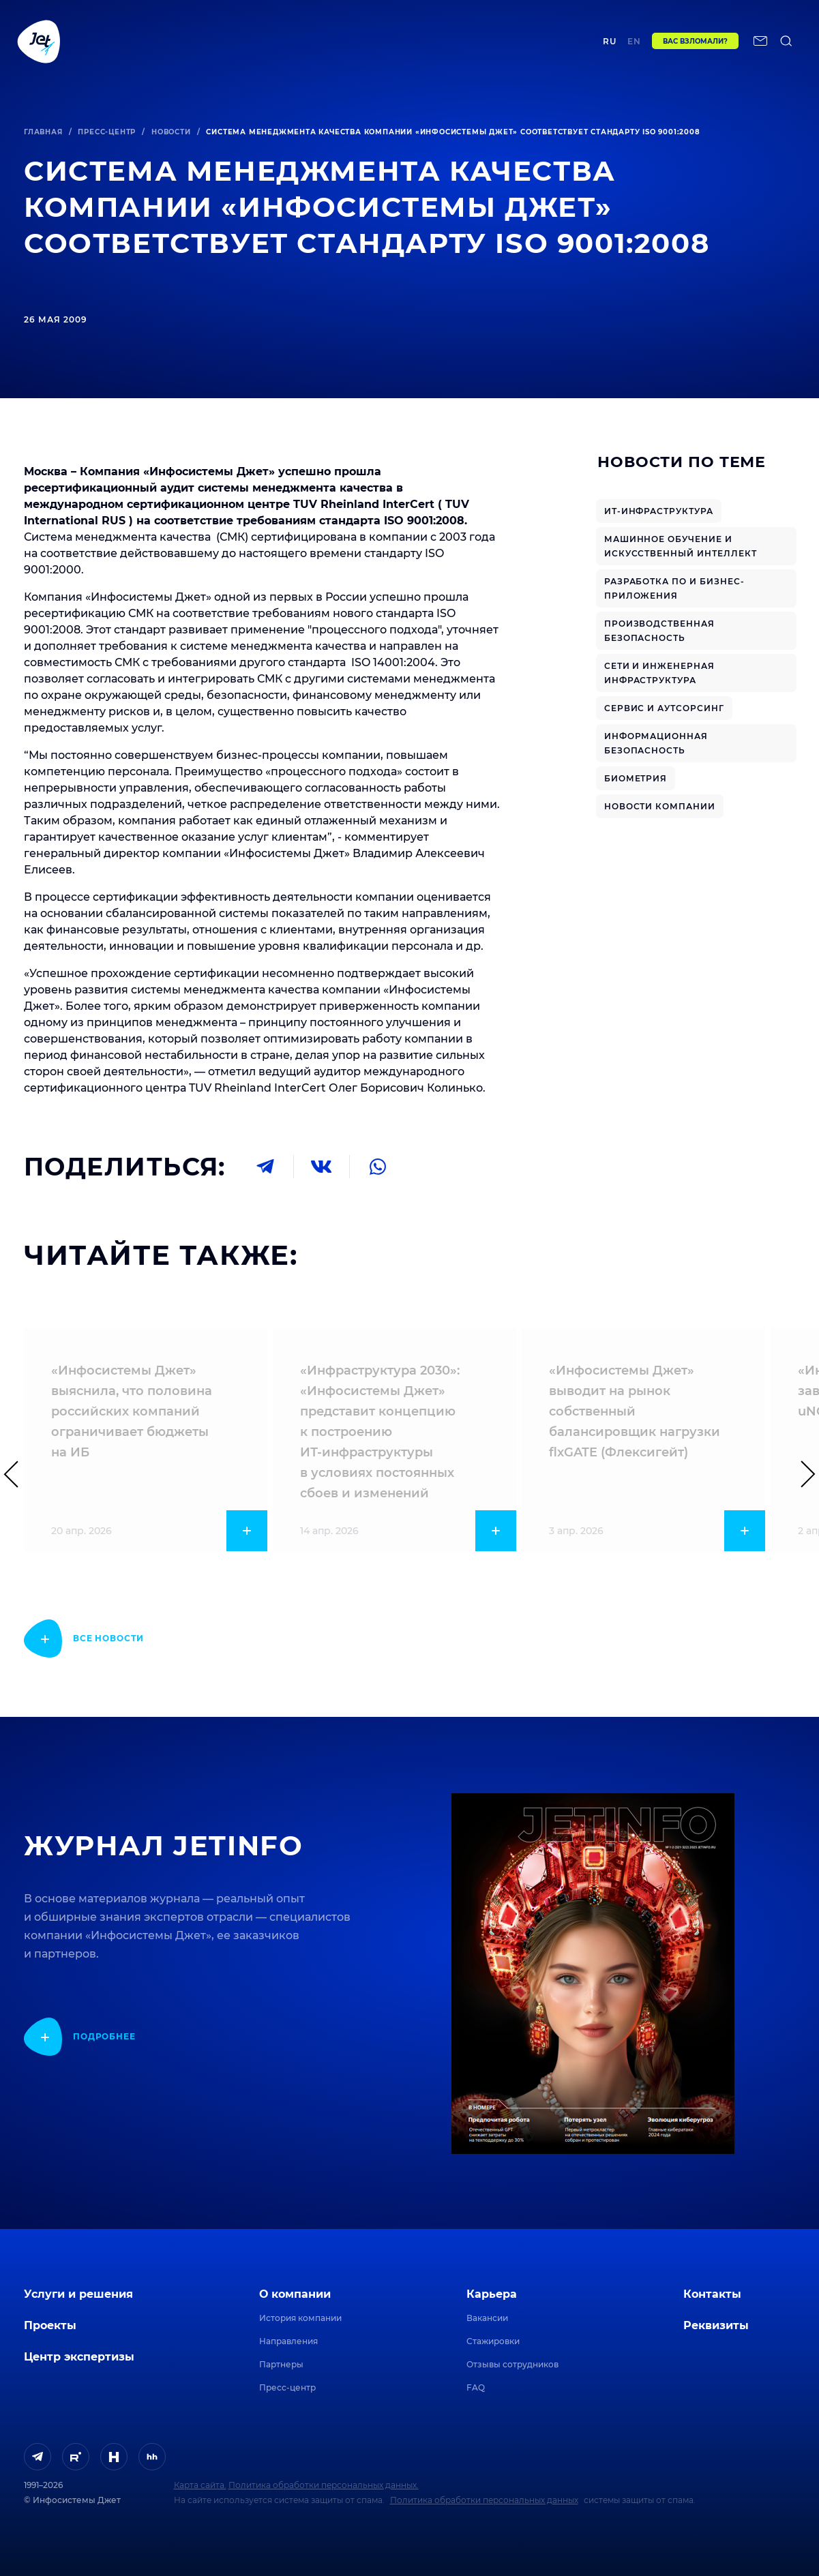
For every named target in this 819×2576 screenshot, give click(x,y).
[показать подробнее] (84, 1638)
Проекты (234, 45)
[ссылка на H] (114, 2456)
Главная (43, 132)
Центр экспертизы (324, 45)
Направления (288, 2341)
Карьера (491, 2294)
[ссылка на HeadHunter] (152, 2456)
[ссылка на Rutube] (75, 2456)
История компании (300, 2318)
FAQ (475, 2387)
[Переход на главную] (38, 46)
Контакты (554, 45)
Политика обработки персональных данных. (323, 2485)
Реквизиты (716, 2325)
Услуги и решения (78, 2294)
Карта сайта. (200, 2485)
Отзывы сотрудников (512, 2364)
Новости (171, 132)
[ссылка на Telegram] (37, 2456)
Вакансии (487, 2318)
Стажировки (493, 2341)
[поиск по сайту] (786, 46)
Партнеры (281, 2364)
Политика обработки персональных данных (484, 2500)
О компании (295, 2294)
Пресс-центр (107, 132)
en (634, 46)
